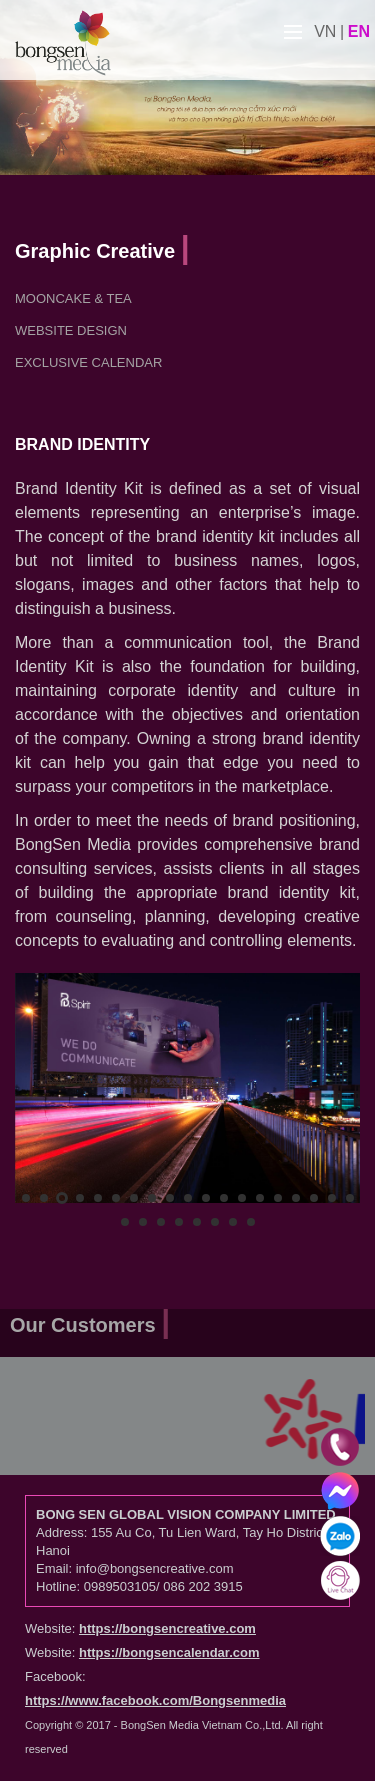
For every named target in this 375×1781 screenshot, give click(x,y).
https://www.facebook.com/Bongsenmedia (155, 1700)
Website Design (71, 330)
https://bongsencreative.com (167, 1628)
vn (325, 31)
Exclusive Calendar (88, 362)
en (359, 31)
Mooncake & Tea (73, 298)
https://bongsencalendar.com (169, 1652)
